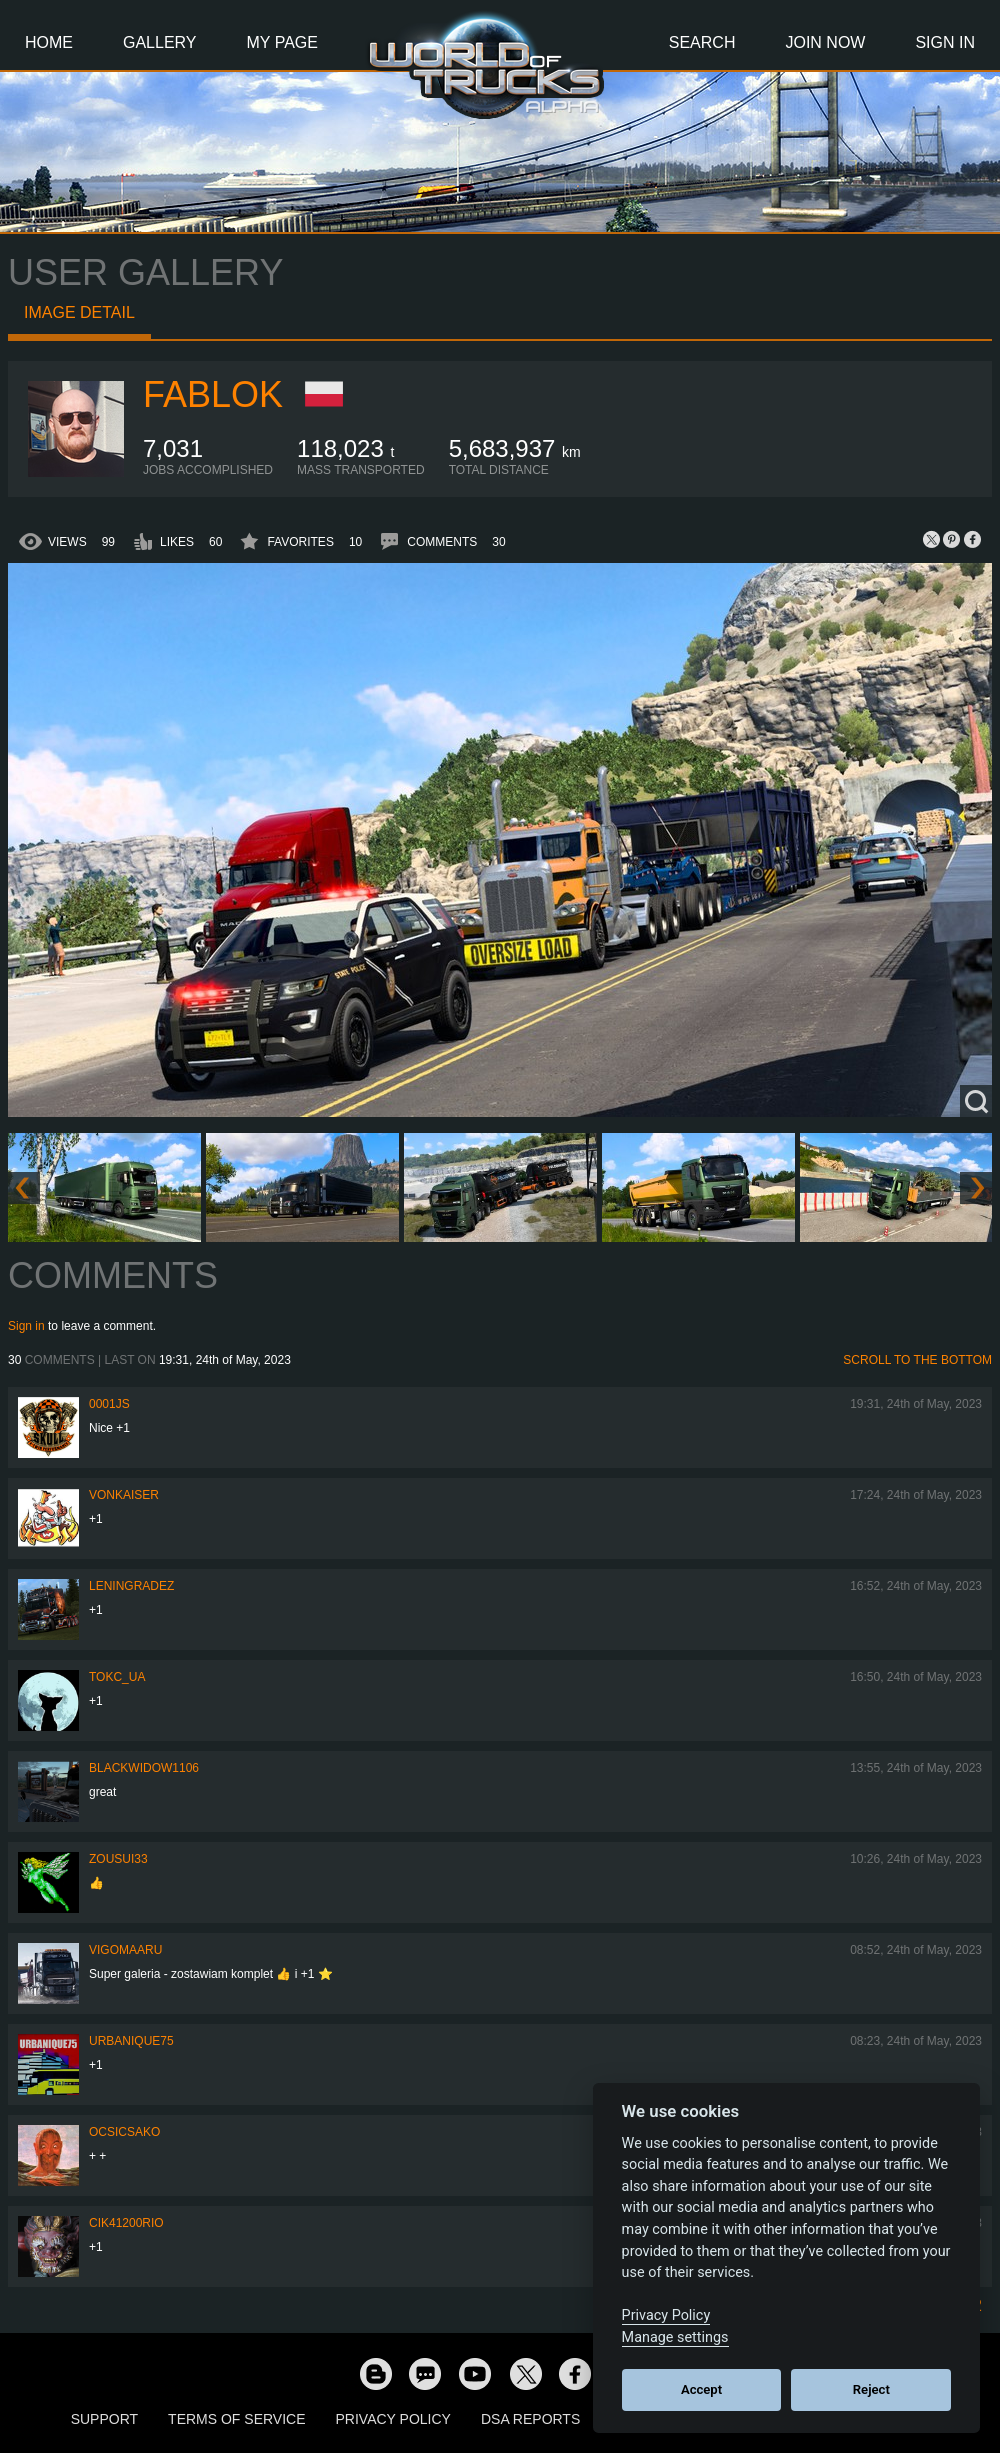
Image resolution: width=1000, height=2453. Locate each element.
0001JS (109, 1404)
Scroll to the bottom (917, 1360)
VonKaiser (124, 1495)
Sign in (26, 1326)
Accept (701, 2389)
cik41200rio (126, 2223)
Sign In (945, 42)
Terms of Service (236, 2419)
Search (702, 42)
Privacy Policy (393, 2419)
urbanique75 (131, 2041)
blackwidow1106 (144, 1768)
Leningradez (131, 1586)
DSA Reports (530, 2419)
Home (49, 42)
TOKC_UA (117, 1677)
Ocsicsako (124, 2132)
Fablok (213, 394)
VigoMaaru (125, 1950)
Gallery (160, 42)
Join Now (825, 42)
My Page (282, 42)
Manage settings (675, 2337)
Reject (871, 2389)
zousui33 (118, 1859)
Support (104, 2419)
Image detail (79, 312)
